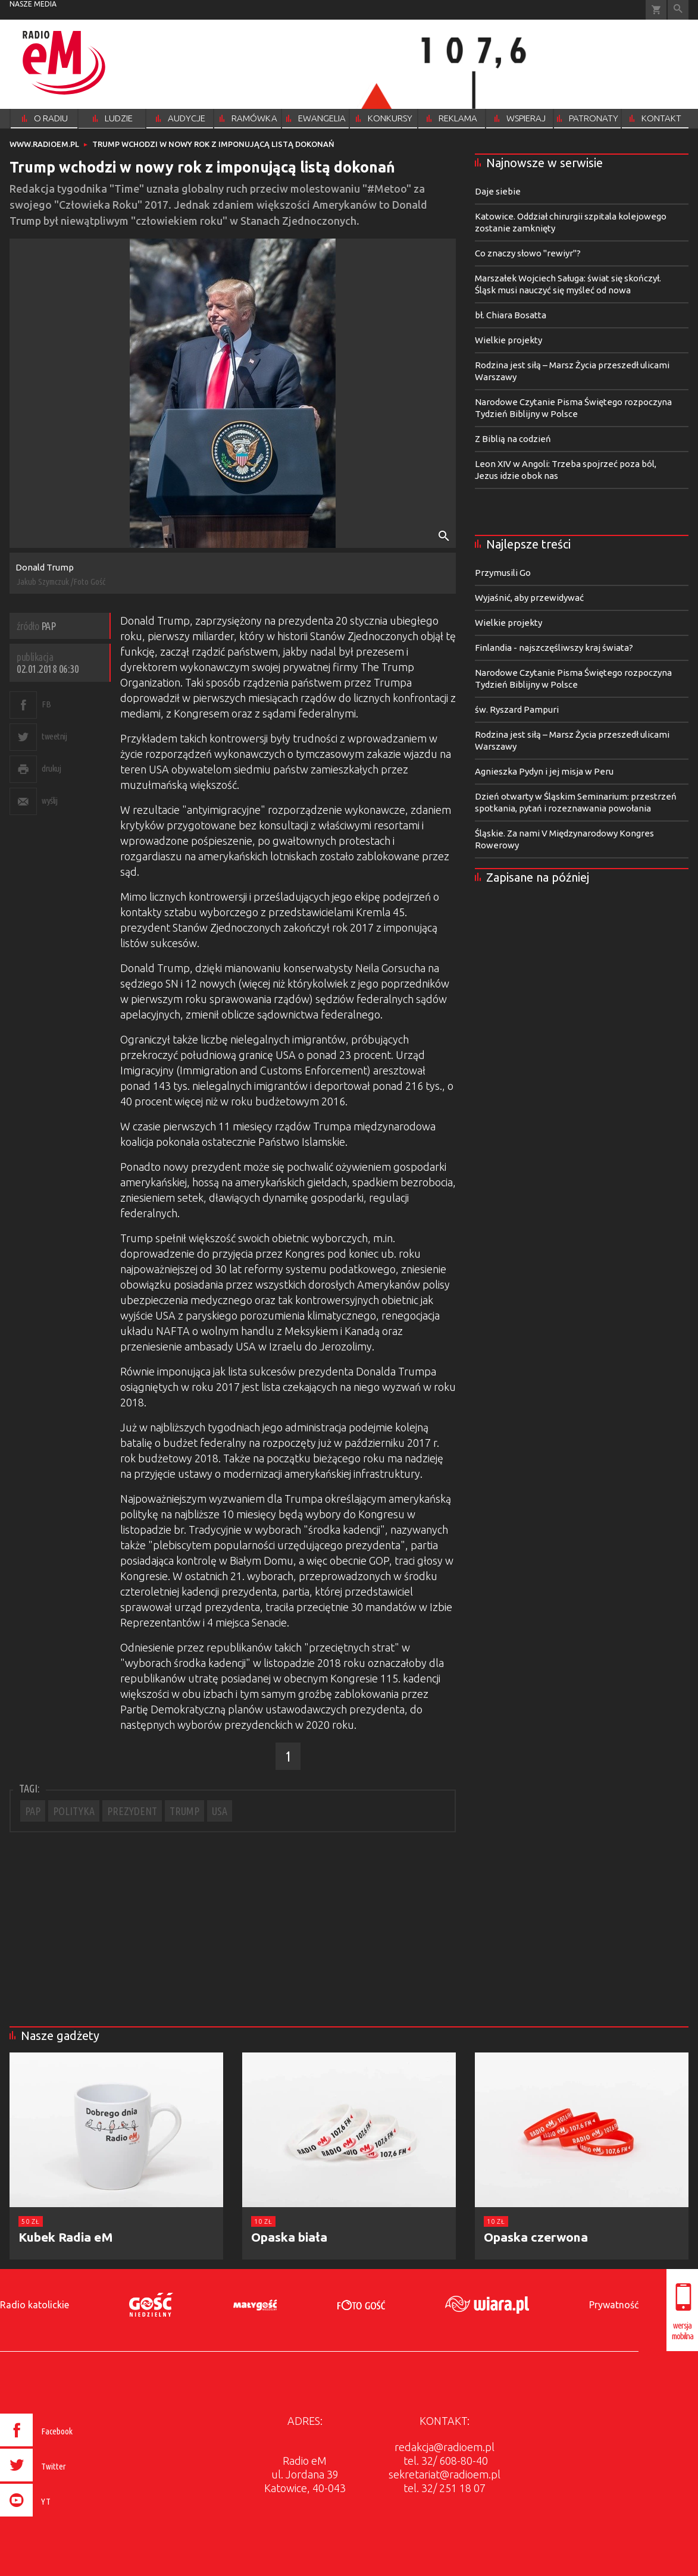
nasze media (33, 4)
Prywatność (613, 2304)
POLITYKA (74, 1811)
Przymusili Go (503, 573)
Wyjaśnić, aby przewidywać (529, 598)
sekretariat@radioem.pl (444, 2474)
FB (46, 704)
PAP (32, 1811)
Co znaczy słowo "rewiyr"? (528, 253)
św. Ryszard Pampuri (517, 709)
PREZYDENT (132, 1811)
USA (219, 1811)
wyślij (49, 800)
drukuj (51, 768)
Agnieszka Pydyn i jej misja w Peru (544, 771)
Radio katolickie (34, 2304)
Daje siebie (498, 191)
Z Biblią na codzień (513, 439)
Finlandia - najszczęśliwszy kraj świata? (554, 648)
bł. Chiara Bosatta (510, 315)
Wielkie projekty (508, 340)
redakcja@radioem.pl (444, 2447)
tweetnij (54, 736)
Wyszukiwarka (678, 10)
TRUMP (184, 1811)
